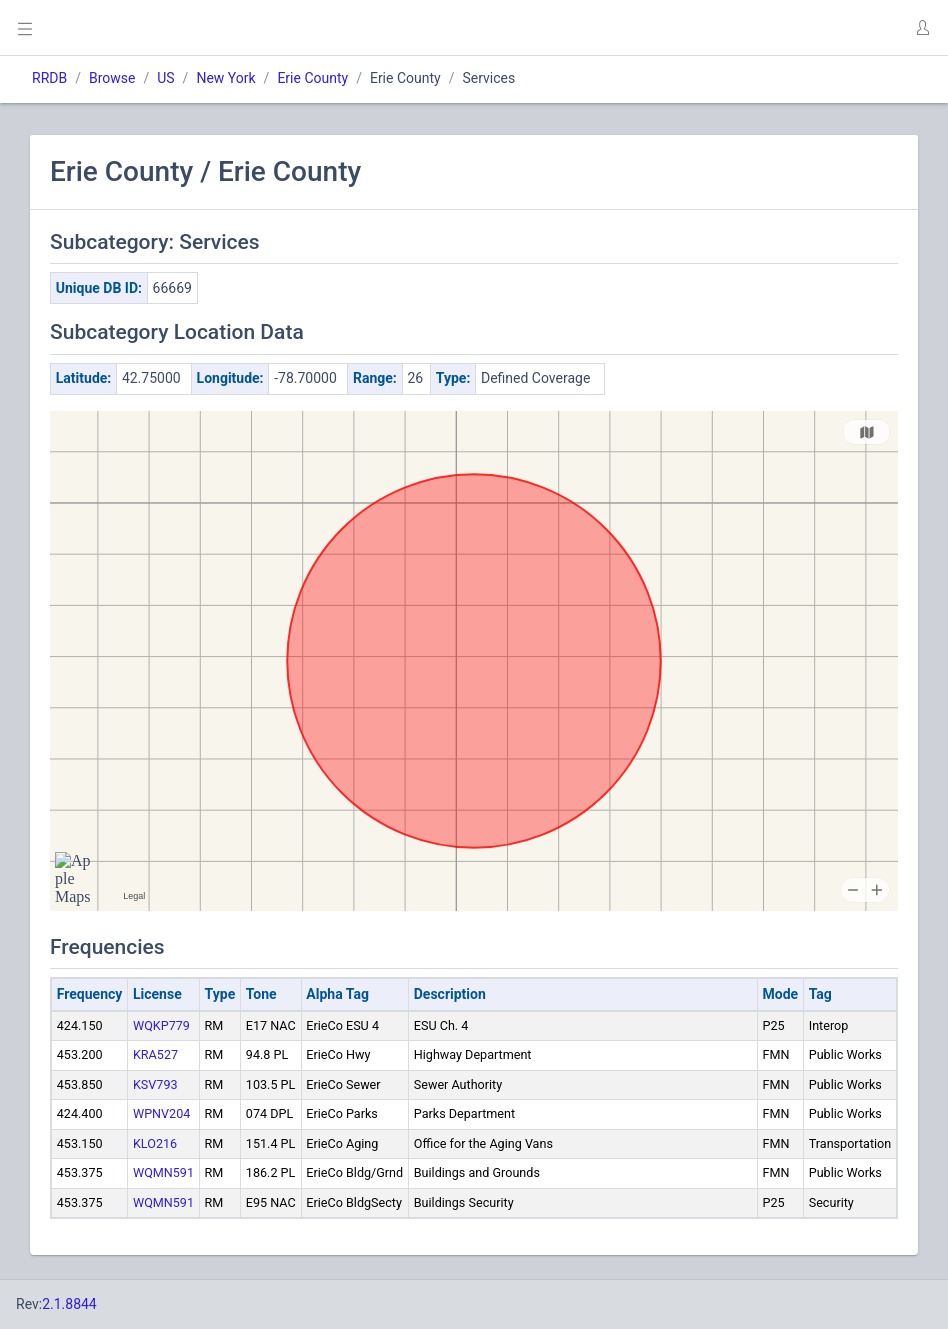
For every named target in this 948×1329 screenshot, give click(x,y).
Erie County (312, 78)
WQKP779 (161, 1025)
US (165, 78)
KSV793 (155, 1084)
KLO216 (155, 1143)
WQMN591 (163, 1172)
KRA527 (155, 1054)
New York (225, 78)
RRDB (49, 78)
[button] (922, 28)
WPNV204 (161, 1113)
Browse (112, 78)
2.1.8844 (69, 1304)
